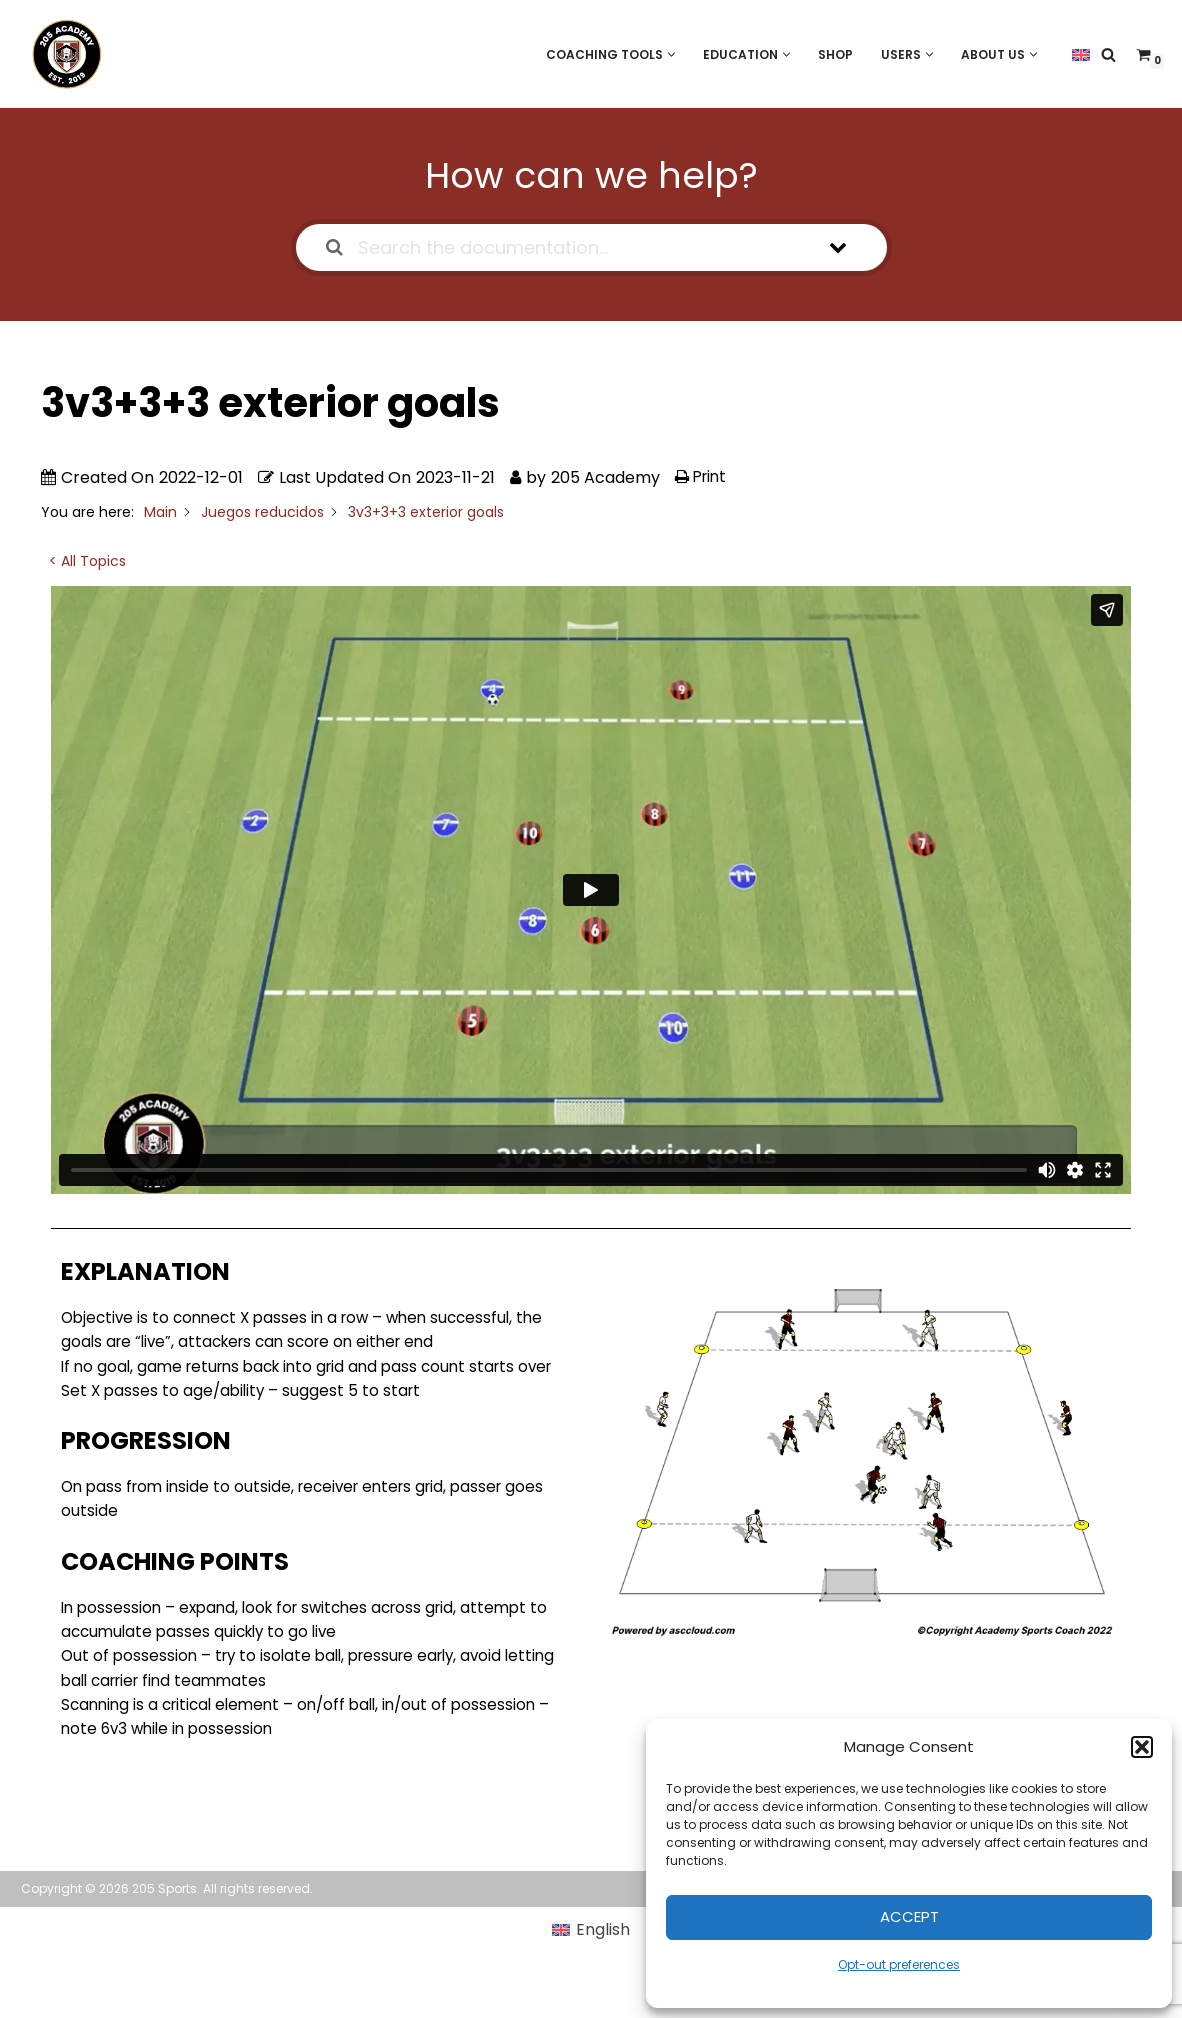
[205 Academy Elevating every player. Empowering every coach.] (62, 54)
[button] (1142, 1747)
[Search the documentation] (334, 247)
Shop (828, 53)
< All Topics (87, 562)
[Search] (1108, 54)
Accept (909, 1916)
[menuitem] (1081, 54)
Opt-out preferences (899, 1964)
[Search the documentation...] (566, 247)
